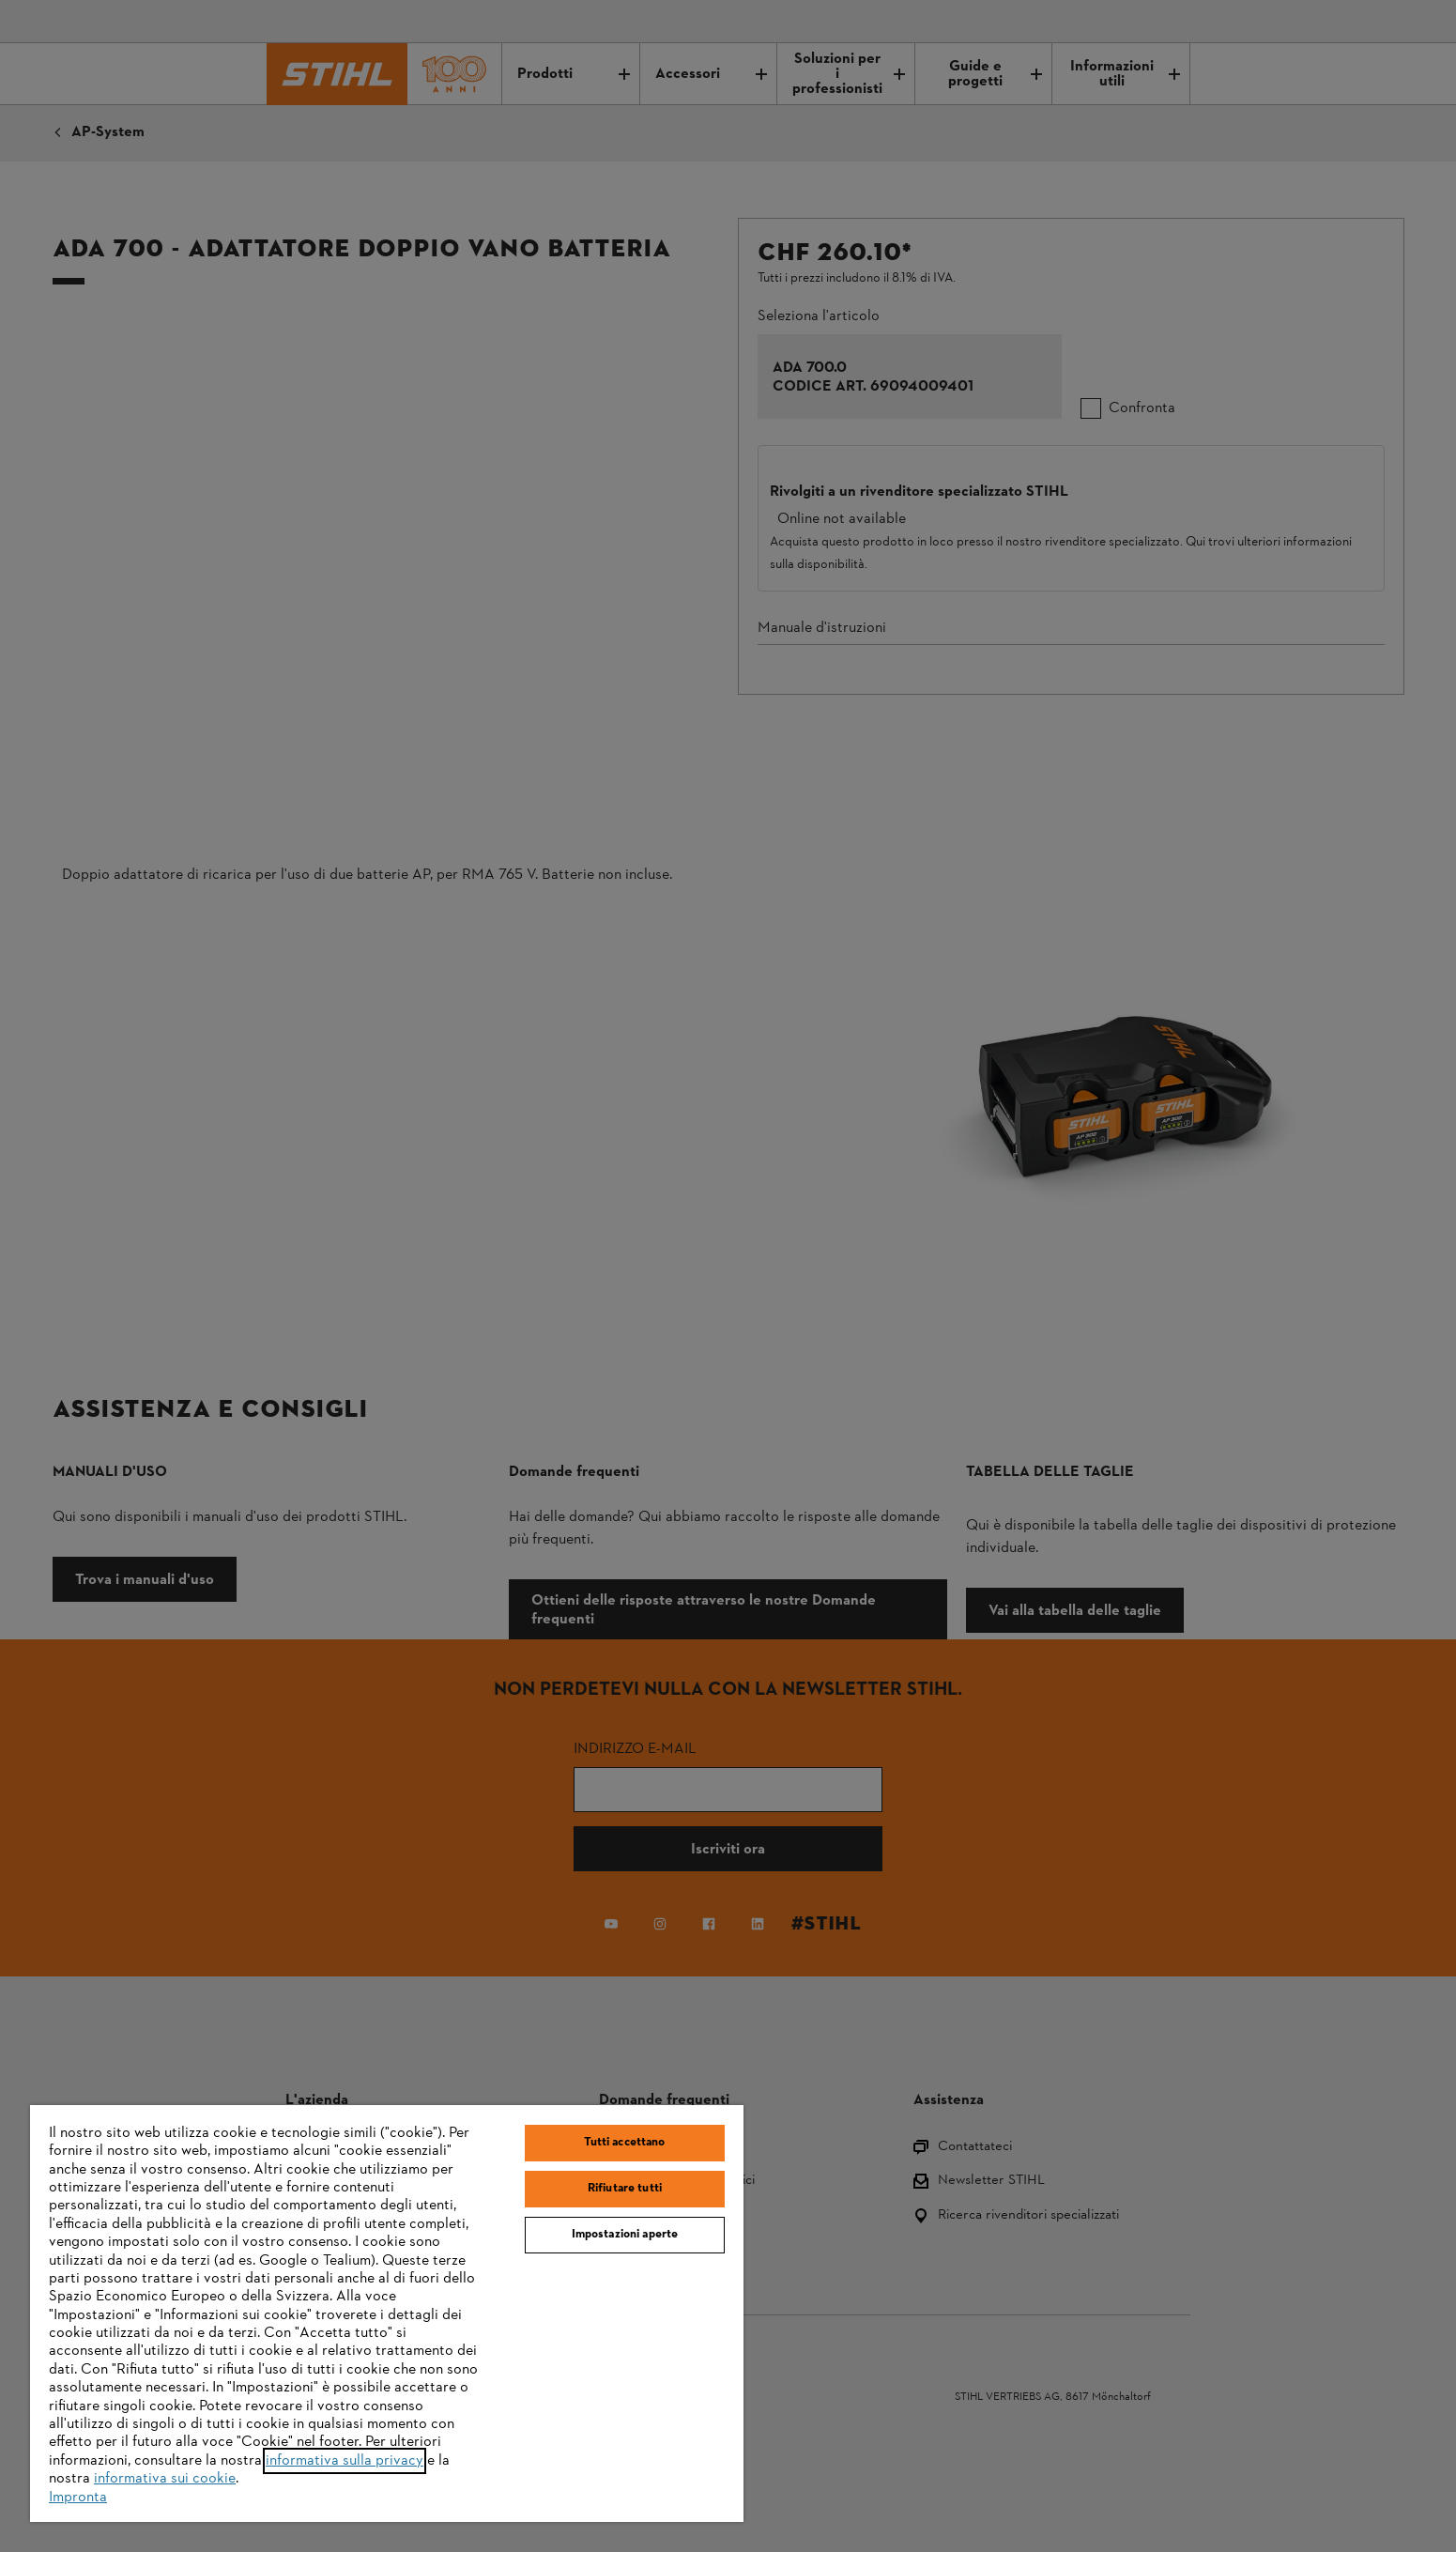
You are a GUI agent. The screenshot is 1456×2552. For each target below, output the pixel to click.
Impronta (78, 2497)
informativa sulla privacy (344, 2461)
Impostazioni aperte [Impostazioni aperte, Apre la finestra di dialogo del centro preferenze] (625, 2234)
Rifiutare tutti (625, 2188)
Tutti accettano (624, 2142)
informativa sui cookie (165, 2478)
